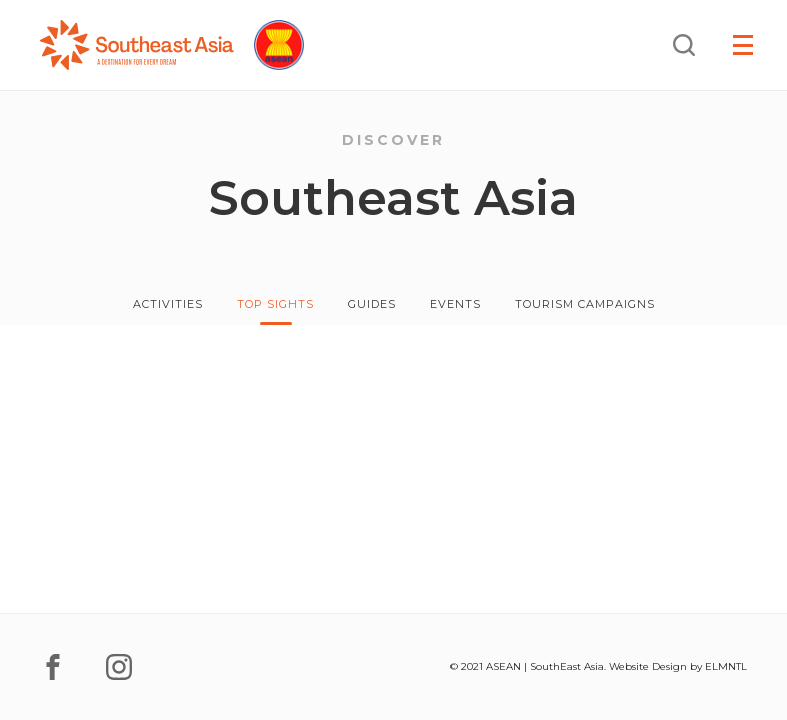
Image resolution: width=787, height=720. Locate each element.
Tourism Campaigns (585, 304)
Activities (168, 304)
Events (455, 304)
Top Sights (275, 304)
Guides (372, 304)
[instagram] (119, 667)
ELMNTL (726, 666)
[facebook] (53, 667)
